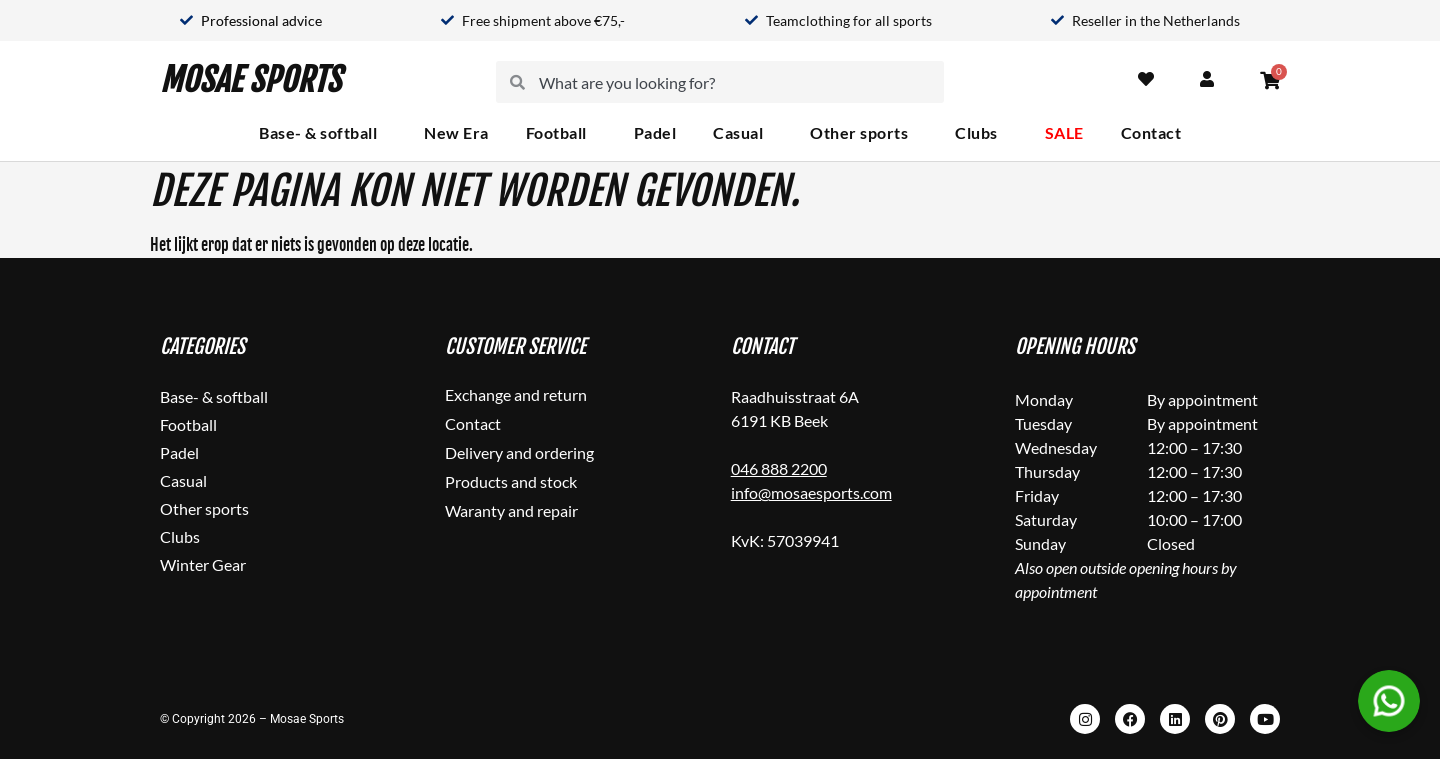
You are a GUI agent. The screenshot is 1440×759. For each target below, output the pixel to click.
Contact (1151, 132)
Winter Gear (203, 564)
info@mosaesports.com (811, 492)
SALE (1064, 132)
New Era (456, 132)
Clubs (981, 133)
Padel (655, 132)
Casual (743, 133)
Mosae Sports (250, 82)
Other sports (864, 133)
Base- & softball (323, 133)
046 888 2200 (779, 468)
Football (561, 133)
